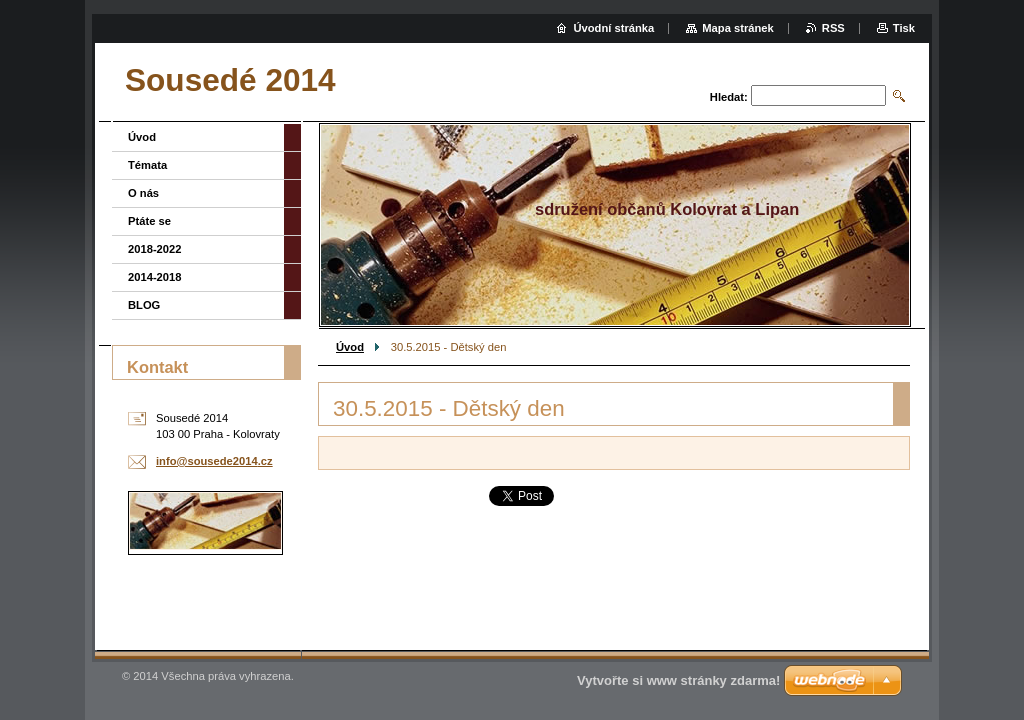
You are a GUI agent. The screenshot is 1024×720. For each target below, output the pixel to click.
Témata (147, 165)
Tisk (904, 28)
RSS (833, 28)
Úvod (350, 347)
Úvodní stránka (613, 28)
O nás (143, 193)
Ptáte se (149, 221)
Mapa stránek (738, 28)
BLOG (144, 305)
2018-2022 (155, 249)
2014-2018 (155, 277)
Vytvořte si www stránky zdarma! (678, 680)
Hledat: (729, 97)
